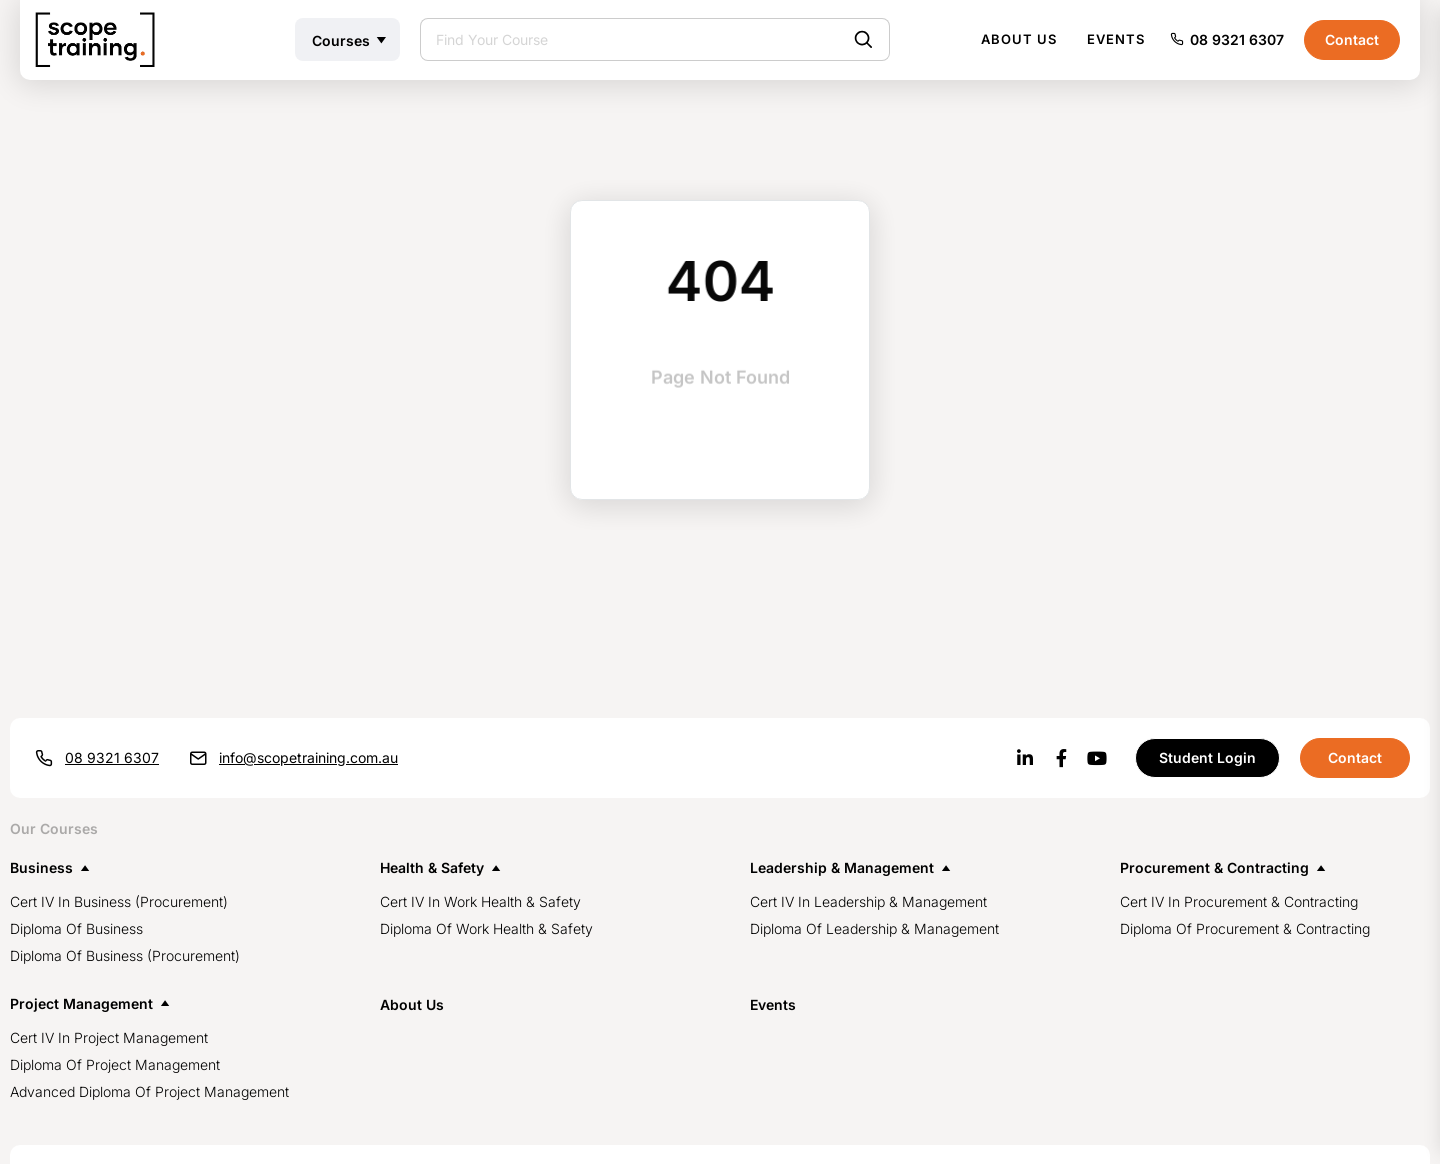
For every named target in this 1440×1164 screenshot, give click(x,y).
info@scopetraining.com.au (308, 757)
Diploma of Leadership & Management (874, 928)
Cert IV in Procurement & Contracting (1239, 901)
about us (412, 1004)
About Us (1019, 39)
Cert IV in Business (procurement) (119, 901)
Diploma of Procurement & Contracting (1245, 928)
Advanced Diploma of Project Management (149, 1091)
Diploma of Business (76, 928)
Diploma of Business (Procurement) (125, 955)
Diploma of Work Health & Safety (486, 928)
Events (1116, 39)
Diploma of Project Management (115, 1064)
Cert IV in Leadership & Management (868, 901)
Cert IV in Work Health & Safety (480, 901)
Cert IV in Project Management (109, 1037)
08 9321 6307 (1237, 39)
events (773, 1004)
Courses (341, 40)
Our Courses (54, 828)
